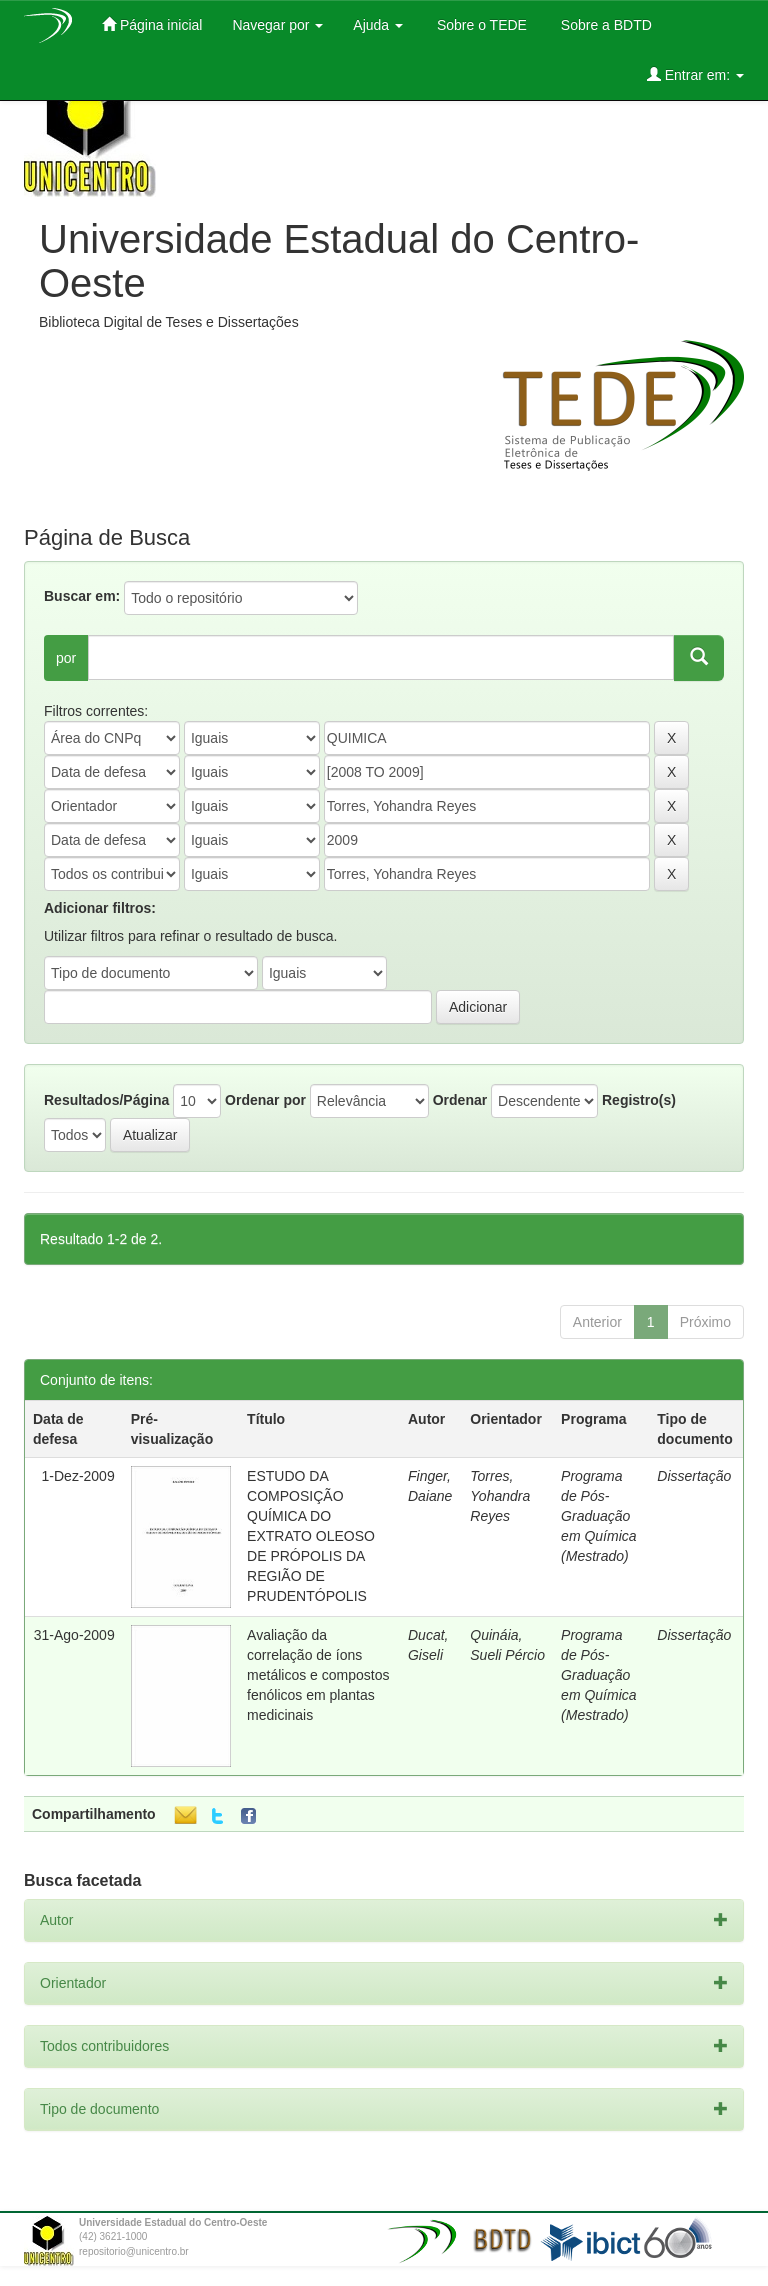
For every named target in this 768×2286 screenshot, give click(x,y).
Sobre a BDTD (604, 25)
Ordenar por (265, 1100)
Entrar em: (695, 74)
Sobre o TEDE (480, 25)
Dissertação (694, 1476)
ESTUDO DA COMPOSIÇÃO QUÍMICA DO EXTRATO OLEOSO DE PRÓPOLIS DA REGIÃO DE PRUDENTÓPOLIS (311, 1536)
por (66, 658)
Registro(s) (639, 1100)
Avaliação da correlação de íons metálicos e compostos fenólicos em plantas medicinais (318, 1675)
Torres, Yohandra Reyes (500, 1496)
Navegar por (277, 25)
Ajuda (378, 25)
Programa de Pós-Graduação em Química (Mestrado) (598, 1516)
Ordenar (460, 1100)
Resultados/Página (106, 1100)
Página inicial (152, 24)
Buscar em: (82, 596)
